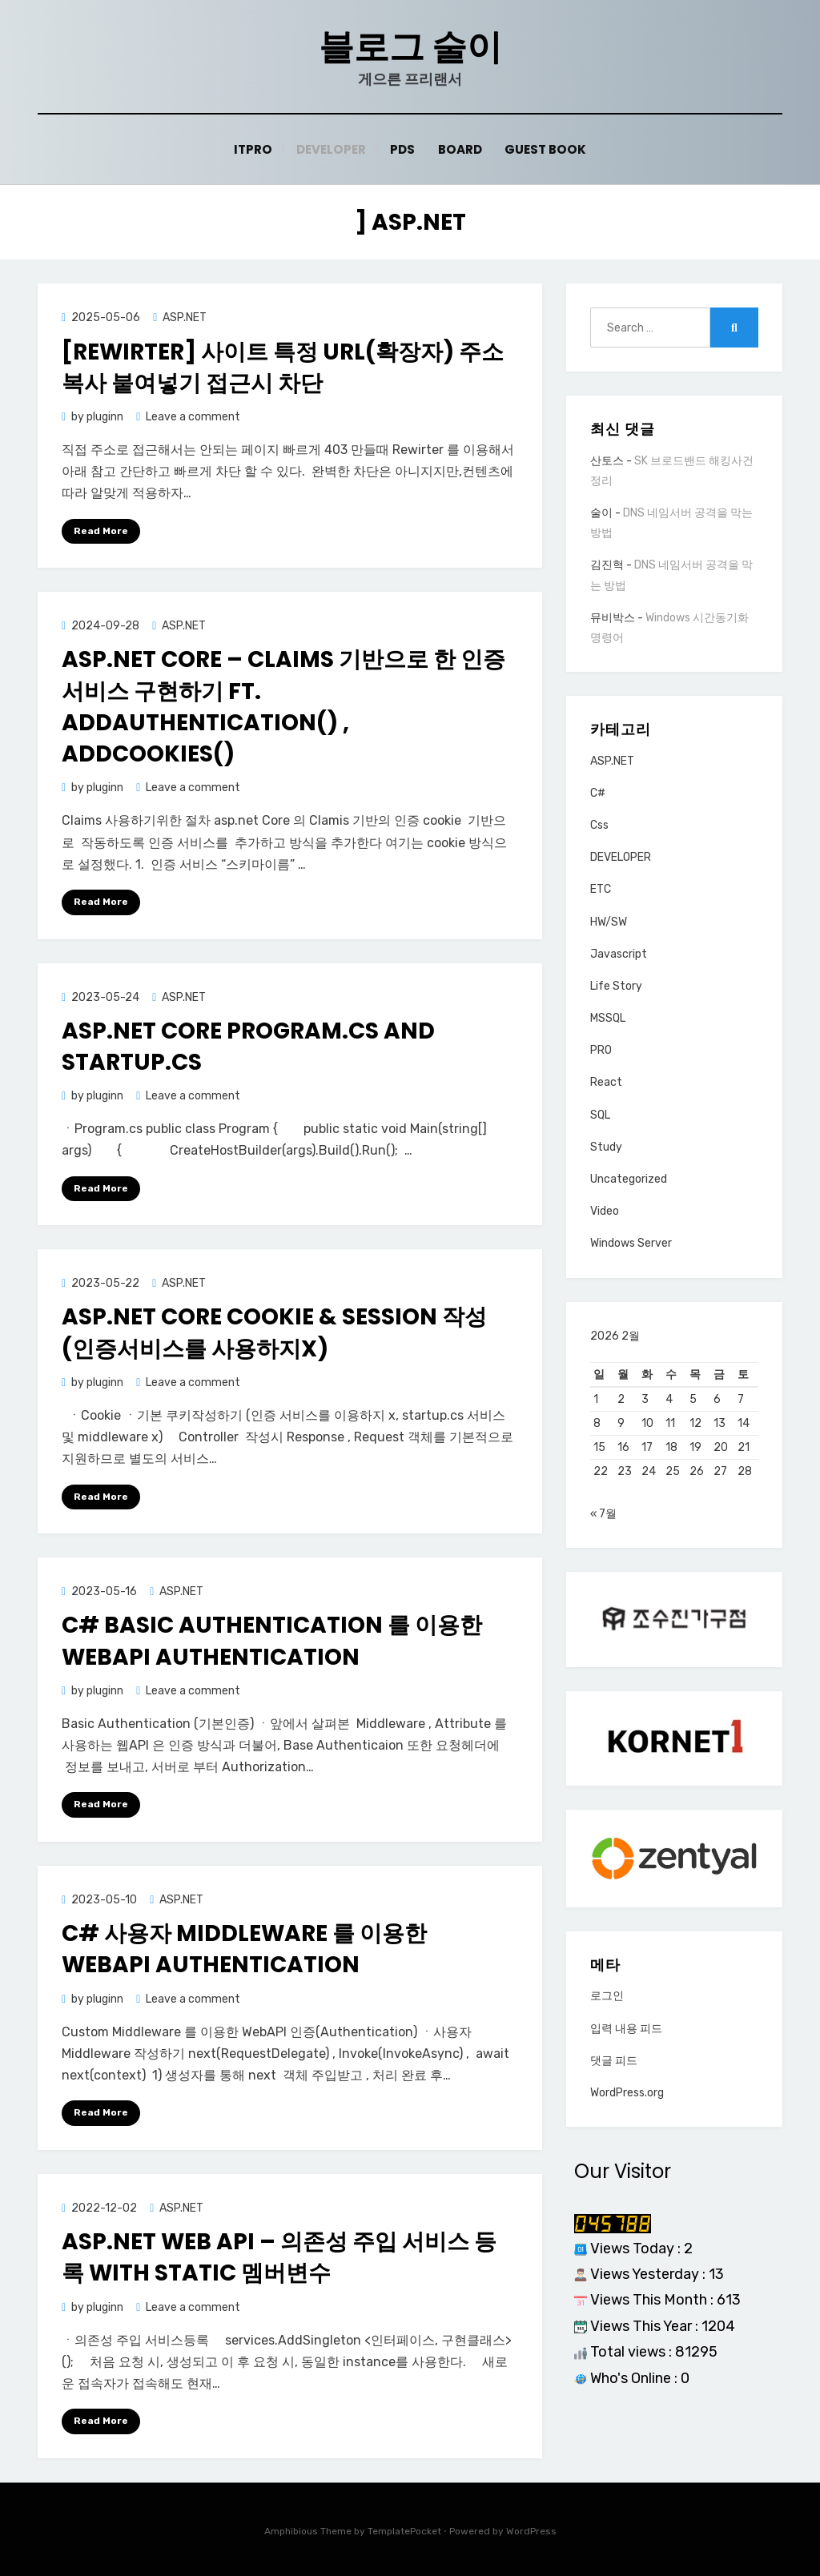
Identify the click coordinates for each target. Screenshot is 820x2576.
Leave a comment (193, 417)
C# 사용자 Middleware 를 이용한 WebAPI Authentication (244, 1949)
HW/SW (608, 921)
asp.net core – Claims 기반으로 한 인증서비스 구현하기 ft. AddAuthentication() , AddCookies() (283, 707)
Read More (101, 530)
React (606, 1082)
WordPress (531, 2531)
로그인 (607, 2000)
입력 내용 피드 (626, 2033)
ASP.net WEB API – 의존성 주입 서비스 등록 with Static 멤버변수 (279, 2257)
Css (599, 825)
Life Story (616, 986)
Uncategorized (628, 1179)
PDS (401, 149)
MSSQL (607, 1018)
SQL (600, 1115)
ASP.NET (185, 317)
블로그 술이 (410, 46)
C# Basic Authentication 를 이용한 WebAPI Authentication (272, 1640)
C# (597, 793)
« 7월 (603, 1518)
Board (459, 149)
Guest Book (545, 149)
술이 (601, 513)
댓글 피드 (613, 2065)
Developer (330, 149)
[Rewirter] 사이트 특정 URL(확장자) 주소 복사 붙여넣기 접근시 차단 (283, 367)
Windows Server (631, 1243)
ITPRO (253, 149)
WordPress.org (627, 2097)
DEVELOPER (620, 857)
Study (606, 1147)
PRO (601, 1050)
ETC (600, 889)
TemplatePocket (404, 2531)
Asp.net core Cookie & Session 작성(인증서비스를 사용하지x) (274, 1332)
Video (604, 1211)
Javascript (618, 954)
